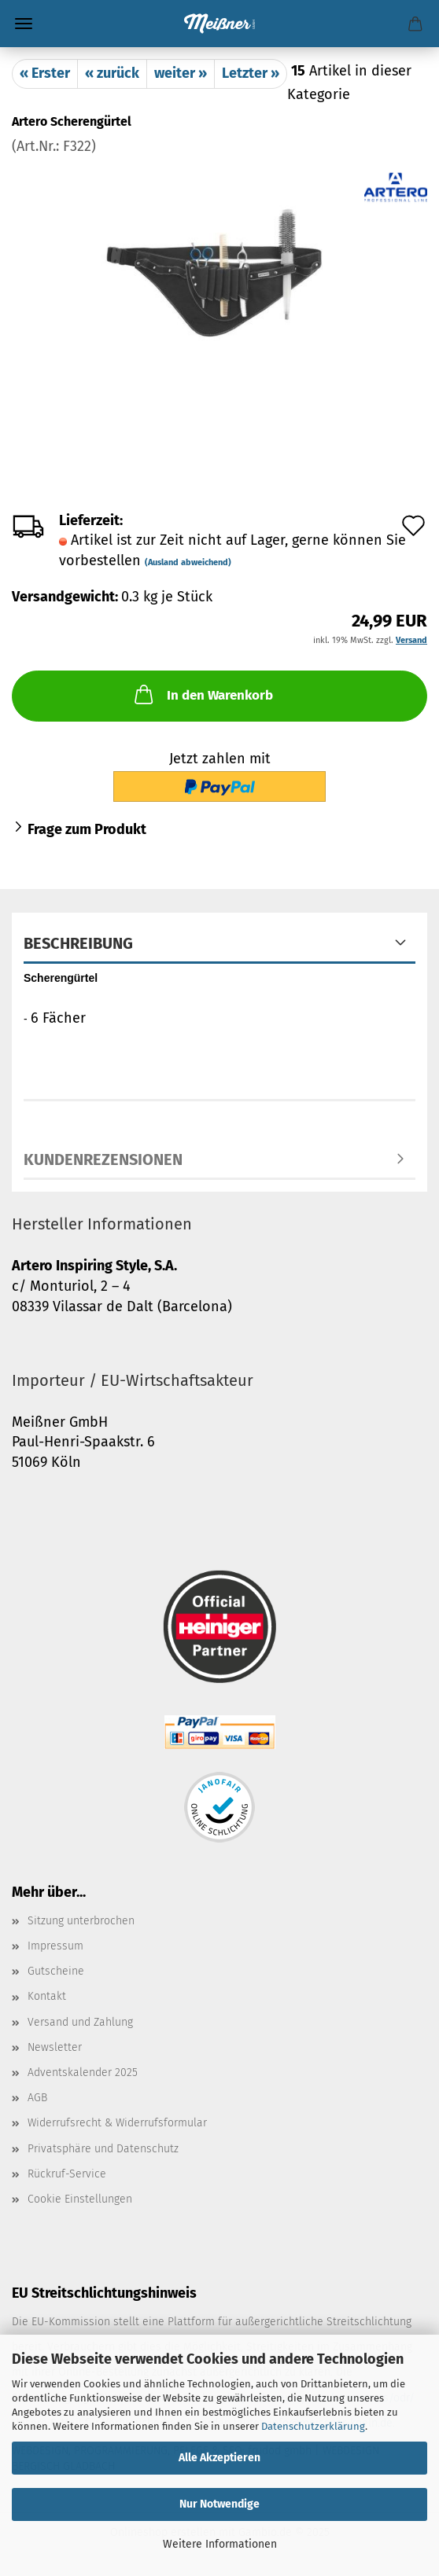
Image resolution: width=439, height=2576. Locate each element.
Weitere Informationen (220, 2544)
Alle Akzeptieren (219, 2457)
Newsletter (55, 2047)
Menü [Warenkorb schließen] (23, 23)
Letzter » (250, 73)
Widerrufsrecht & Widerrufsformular (117, 2123)
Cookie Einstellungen (80, 2199)
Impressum (55, 1946)
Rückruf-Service (67, 2174)
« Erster (45, 73)
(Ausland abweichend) (188, 562)
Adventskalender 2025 (83, 2072)
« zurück (112, 73)
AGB (37, 2097)
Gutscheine (56, 1971)
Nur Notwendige (219, 2504)
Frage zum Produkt (87, 829)
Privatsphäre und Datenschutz (103, 2148)
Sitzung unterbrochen (81, 1920)
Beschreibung (78, 943)
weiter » (180, 73)
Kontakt (47, 1996)
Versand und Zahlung (80, 2022)
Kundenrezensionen (103, 1159)
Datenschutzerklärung (313, 2426)
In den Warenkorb (202, 694)
